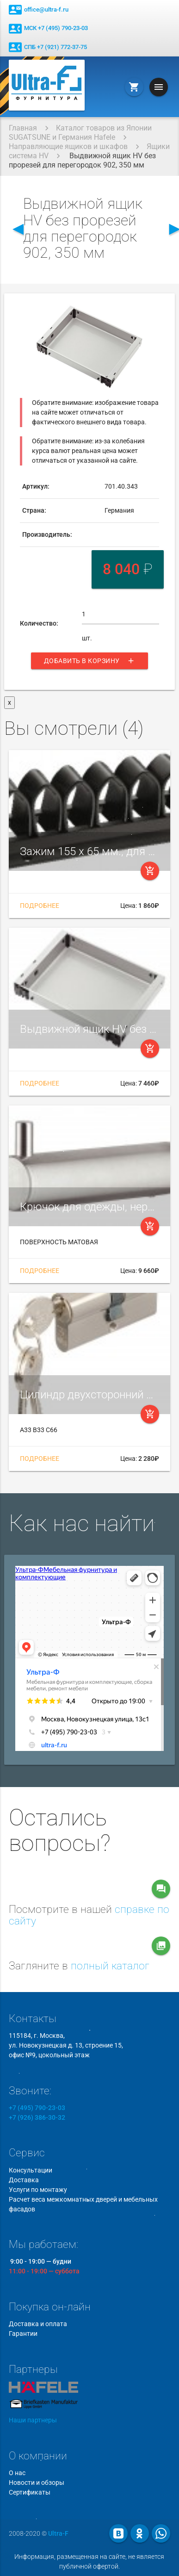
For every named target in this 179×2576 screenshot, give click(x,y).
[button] (150, 312)
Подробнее (39, 905)
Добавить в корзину (89, 660)
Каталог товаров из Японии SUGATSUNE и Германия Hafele (80, 133)
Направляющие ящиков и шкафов (68, 146)
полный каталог (110, 1966)
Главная (23, 128)
